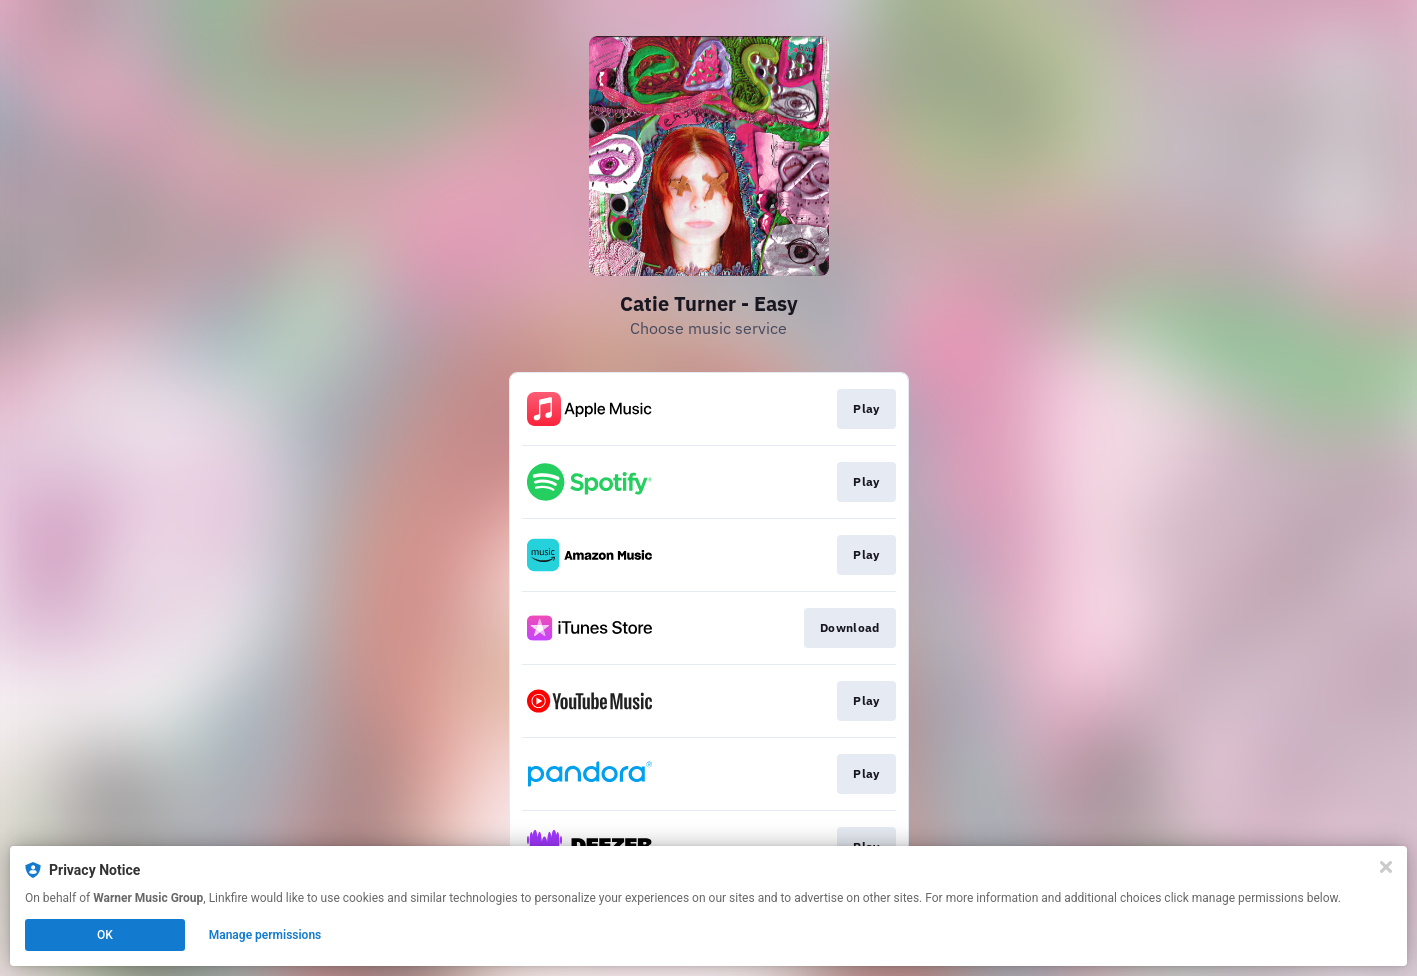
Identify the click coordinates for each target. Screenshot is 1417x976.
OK (105, 935)
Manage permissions (265, 935)
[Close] (1386, 867)
